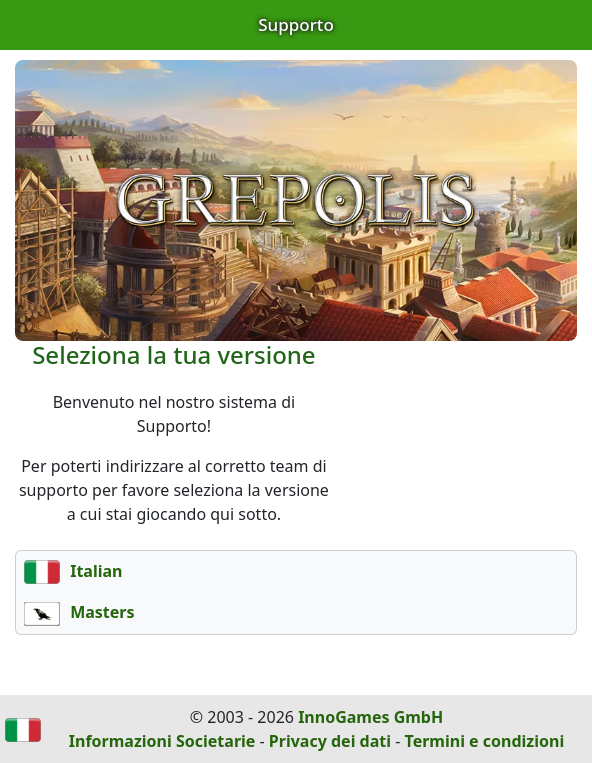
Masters (79, 612)
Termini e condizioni (485, 741)
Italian (73, 571)
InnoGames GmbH (370, 717)
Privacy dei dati (330, 741)
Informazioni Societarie (162, 741)
